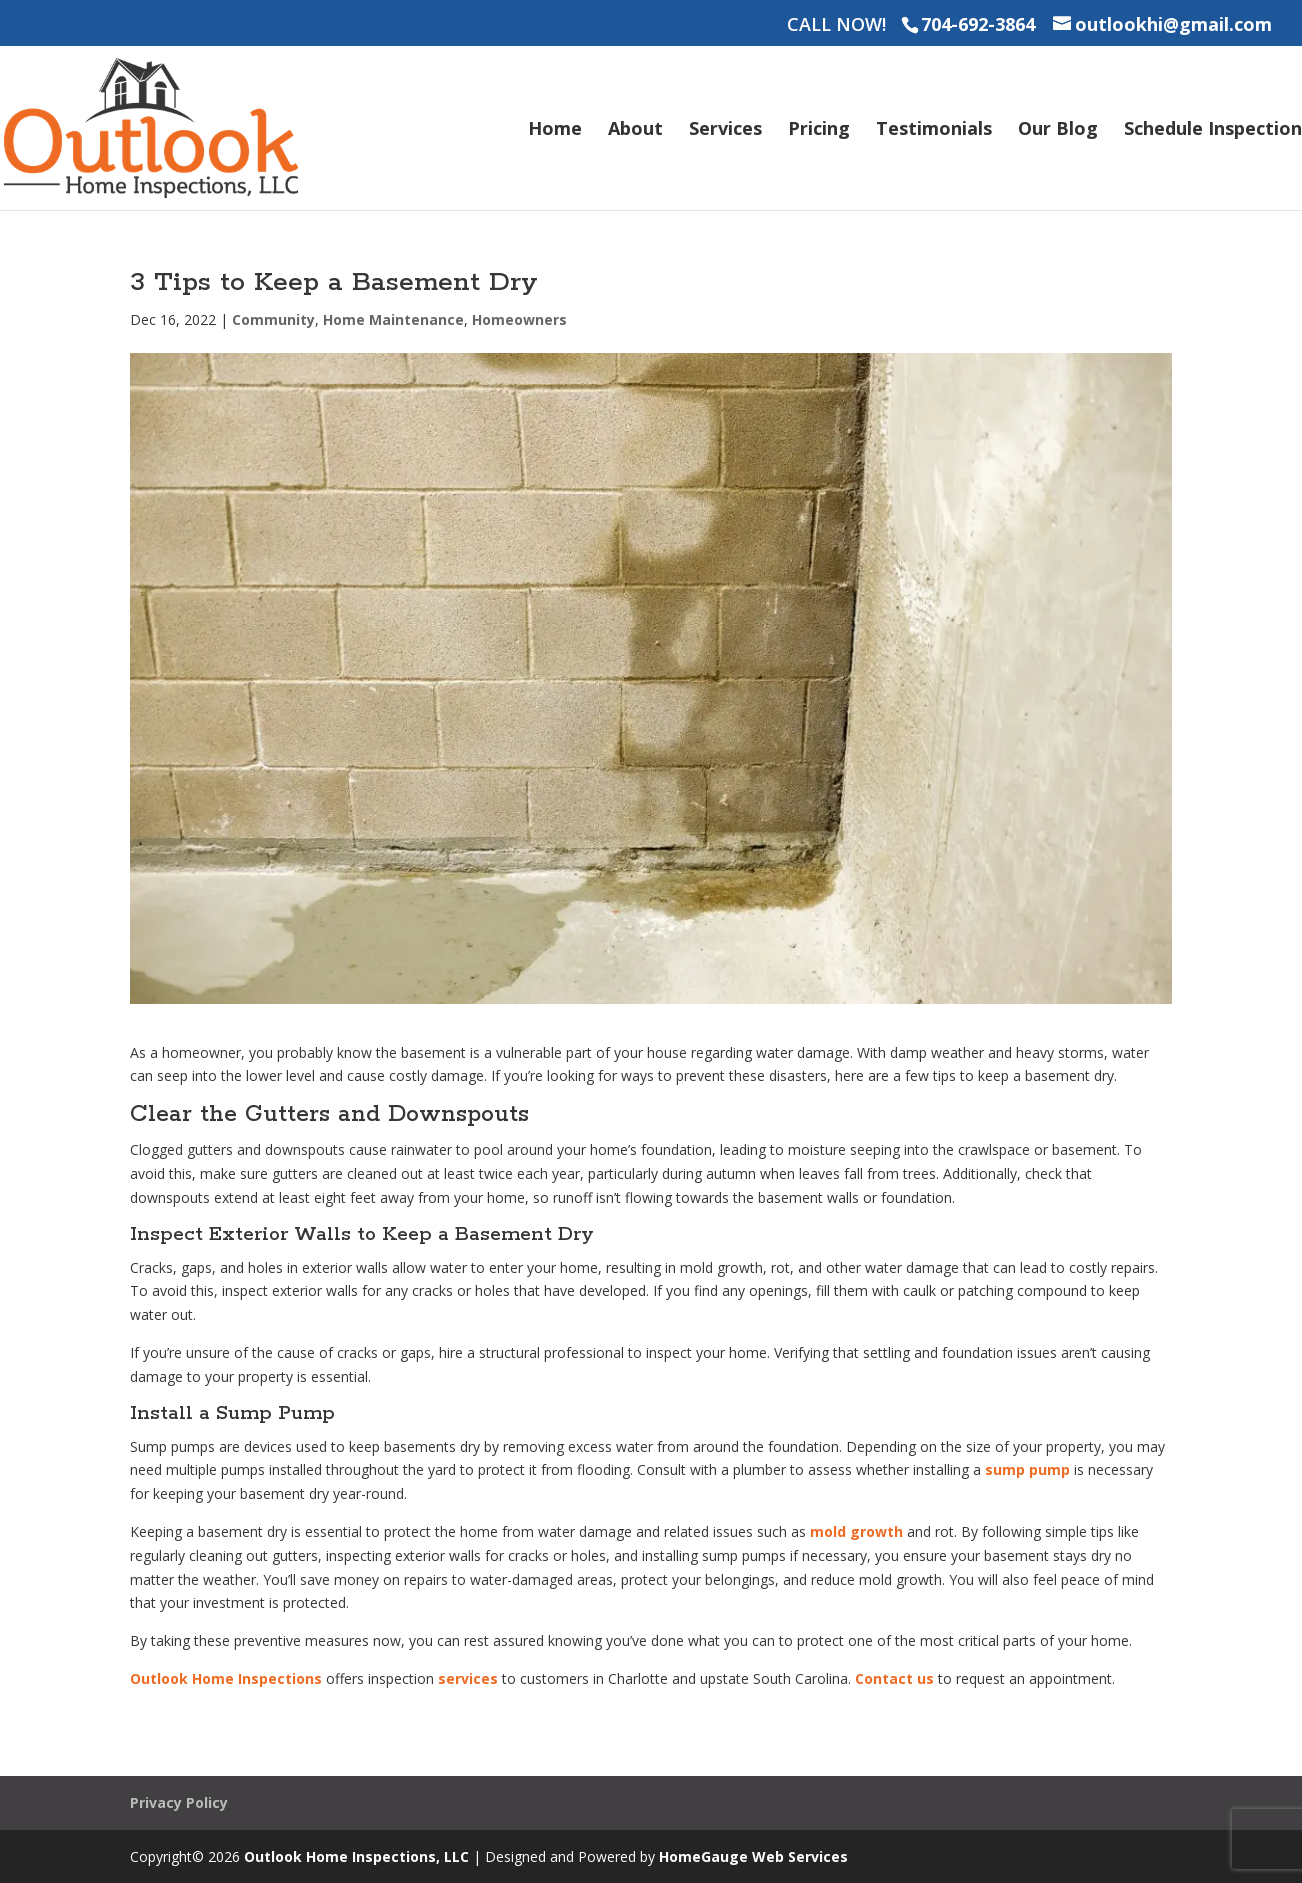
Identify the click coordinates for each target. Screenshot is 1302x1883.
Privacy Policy (179, 1802)
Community (273, 319)
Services (725, 130)
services (468, 1678)
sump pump (1027, 1469)
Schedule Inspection (1213, 130)
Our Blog (1058, 130)
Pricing (819, 130)
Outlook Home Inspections (226, 1678)
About (635, 130)
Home (555, 130)
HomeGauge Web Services (753, 1856)
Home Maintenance (393, 319)
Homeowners (519, 319)
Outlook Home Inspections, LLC (356, 1856)
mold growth (856, 1531)
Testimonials (934, 130)
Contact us (894, 1678)
